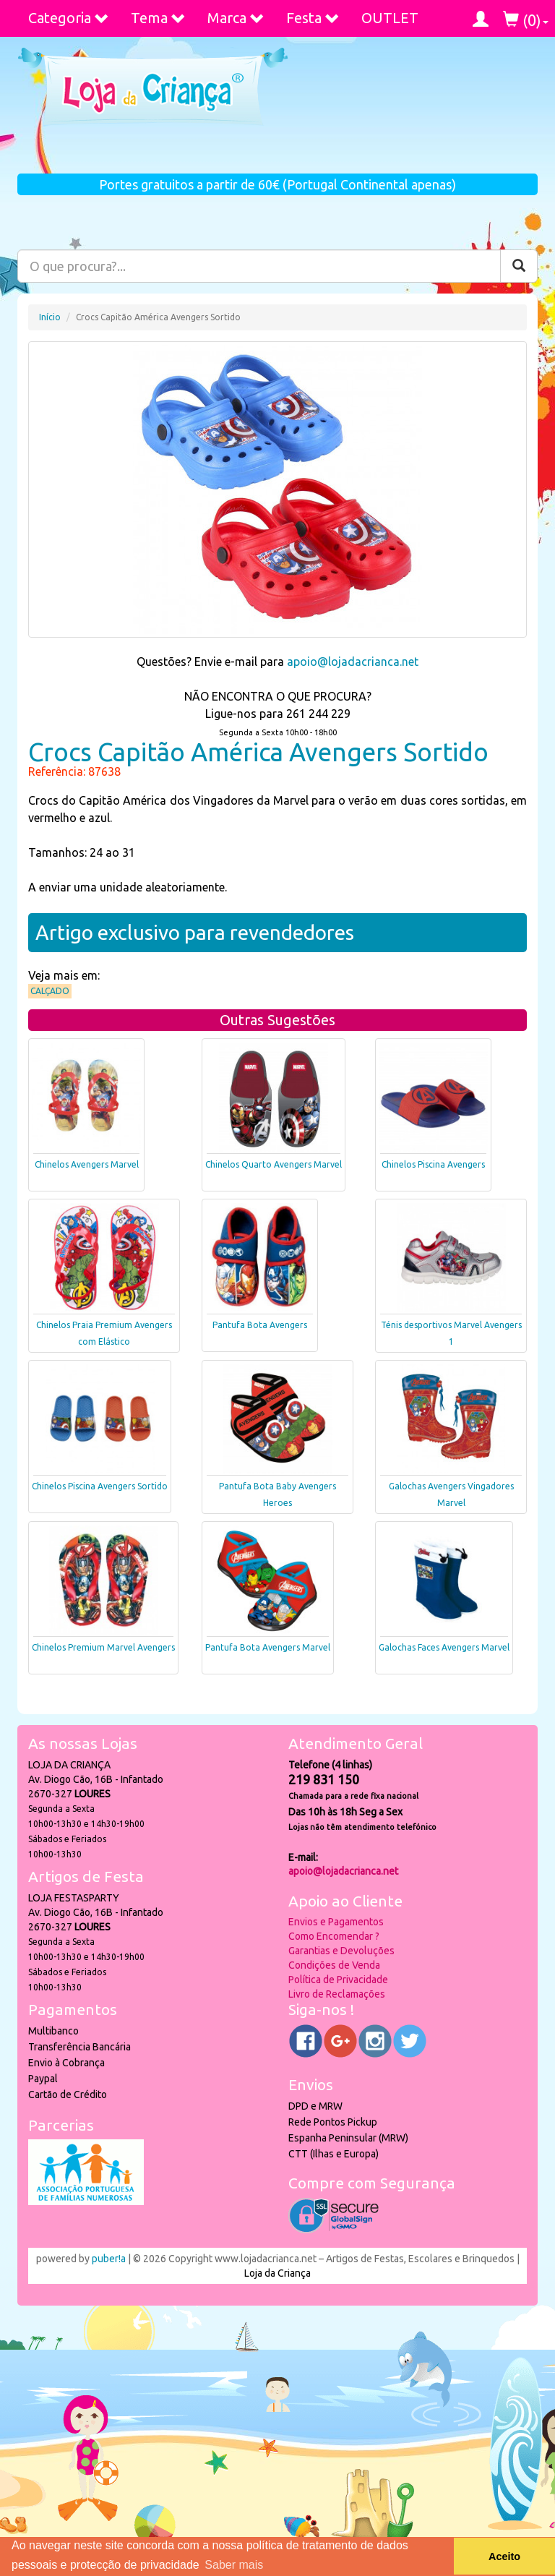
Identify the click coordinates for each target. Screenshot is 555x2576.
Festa (313, 17)
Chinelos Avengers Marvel (87, 1164)
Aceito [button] (504, 2556)
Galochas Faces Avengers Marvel (444, 1647)
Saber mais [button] (234, 2565)
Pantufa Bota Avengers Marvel (267, 1647)
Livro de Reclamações (336, 1994)
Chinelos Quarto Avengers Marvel (273, 1164)
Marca (235, 17)
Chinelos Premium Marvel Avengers (103, 1647)
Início (50, 317)
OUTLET (389, 17)
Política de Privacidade (338, 1979)
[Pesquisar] (519, 266)
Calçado (49, 991)
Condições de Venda (334, 1965)
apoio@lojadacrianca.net (352, 661)
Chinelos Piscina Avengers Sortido (100, 1486)
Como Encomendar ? (333, 1936)
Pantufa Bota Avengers (259, 1325)
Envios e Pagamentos (336, 1921)
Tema (158, 17)
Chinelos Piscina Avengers (433, 1164)
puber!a (109, 2258)
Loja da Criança (277, 2273)
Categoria (68, 17)
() (525, 20)
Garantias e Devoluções (341, 1950)
